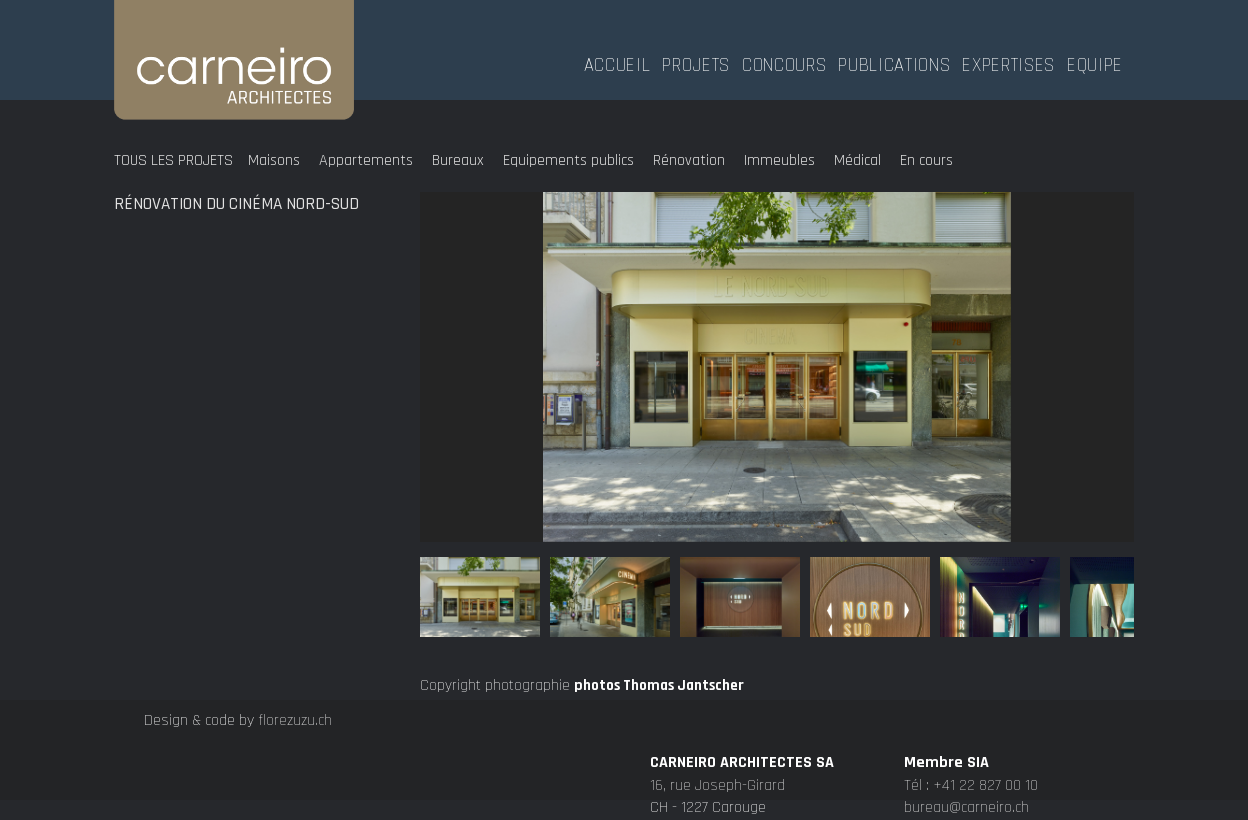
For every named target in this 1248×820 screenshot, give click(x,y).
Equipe (1095, 63)
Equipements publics (568, 160)
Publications (894, 63)
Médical (857, 160)
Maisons (274, 160)
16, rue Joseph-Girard (717, 785)
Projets (696, 63)
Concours (784, 63)
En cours (926, 160)
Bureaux (458, 160)
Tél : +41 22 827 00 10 (971, 785)
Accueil (617, 63)
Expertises (1008, 63)
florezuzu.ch (295, 720)
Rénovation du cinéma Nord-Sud (236, 204)
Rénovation (689, 160)
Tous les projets (173, 160)
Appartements (366, 160)
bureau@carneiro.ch (966, 807)
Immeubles (779, 160)
